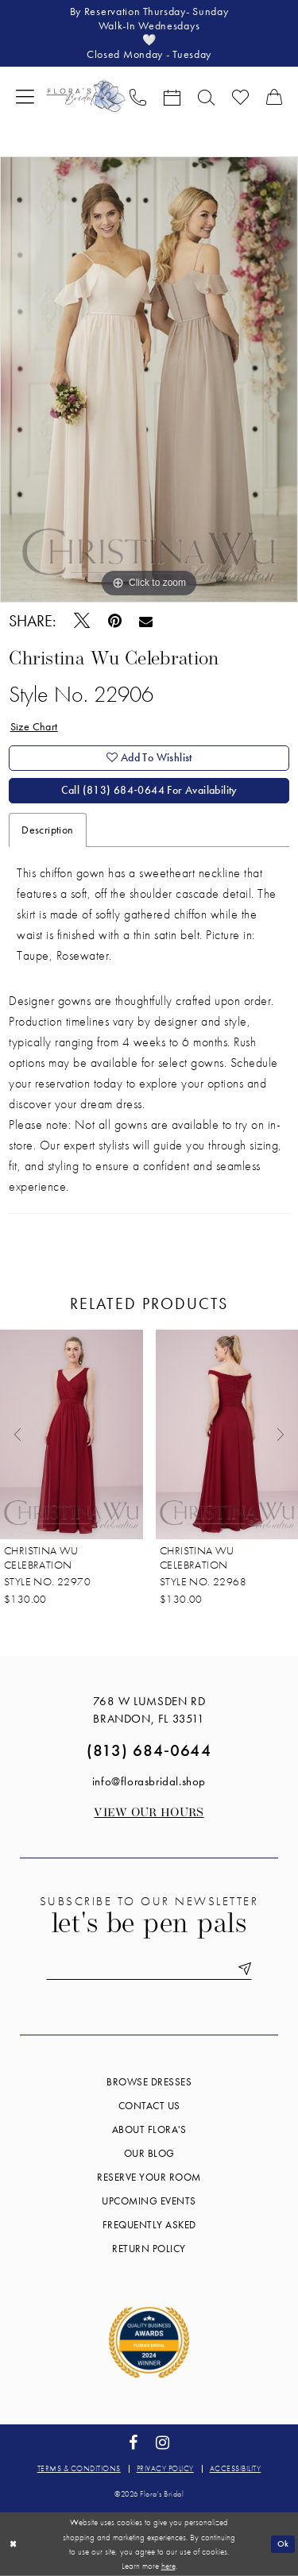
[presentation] (71, 1434)
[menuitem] (25, 95)
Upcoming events (149, 2201)
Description (47, 830)
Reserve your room (149, 2177)
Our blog (149, 2153)
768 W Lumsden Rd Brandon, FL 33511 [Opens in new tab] (149, 1710)
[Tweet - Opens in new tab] (81, 621)
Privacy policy (165, 2468)
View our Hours (148, 1813)
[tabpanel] (149, 379)
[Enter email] (149, 1969)
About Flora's (149, 2129)
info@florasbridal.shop (149, 1781)
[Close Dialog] (13, 2543)
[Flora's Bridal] (86, 96)
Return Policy (149, 2248)
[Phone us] (138, 96)
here (168, 2565)
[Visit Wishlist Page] (240, 96)
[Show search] (206, 96)
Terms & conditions (79, 2468)
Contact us (149, 2105)
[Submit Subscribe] (242, 1969)
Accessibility (235, 2468)
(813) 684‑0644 (149, 1750)
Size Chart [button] (34, 726)
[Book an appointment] (172, 96)
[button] (25, 95)
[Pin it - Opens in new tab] (114, 621)
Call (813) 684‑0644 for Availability (149, 791)
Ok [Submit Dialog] (283, 2543)
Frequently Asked (149, 2224)
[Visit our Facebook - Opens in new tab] (132, 2443)
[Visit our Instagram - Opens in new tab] (163, 2443)
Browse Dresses (149, 2082)
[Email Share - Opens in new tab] (145, 621)
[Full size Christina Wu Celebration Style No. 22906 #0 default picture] (149, 379)
